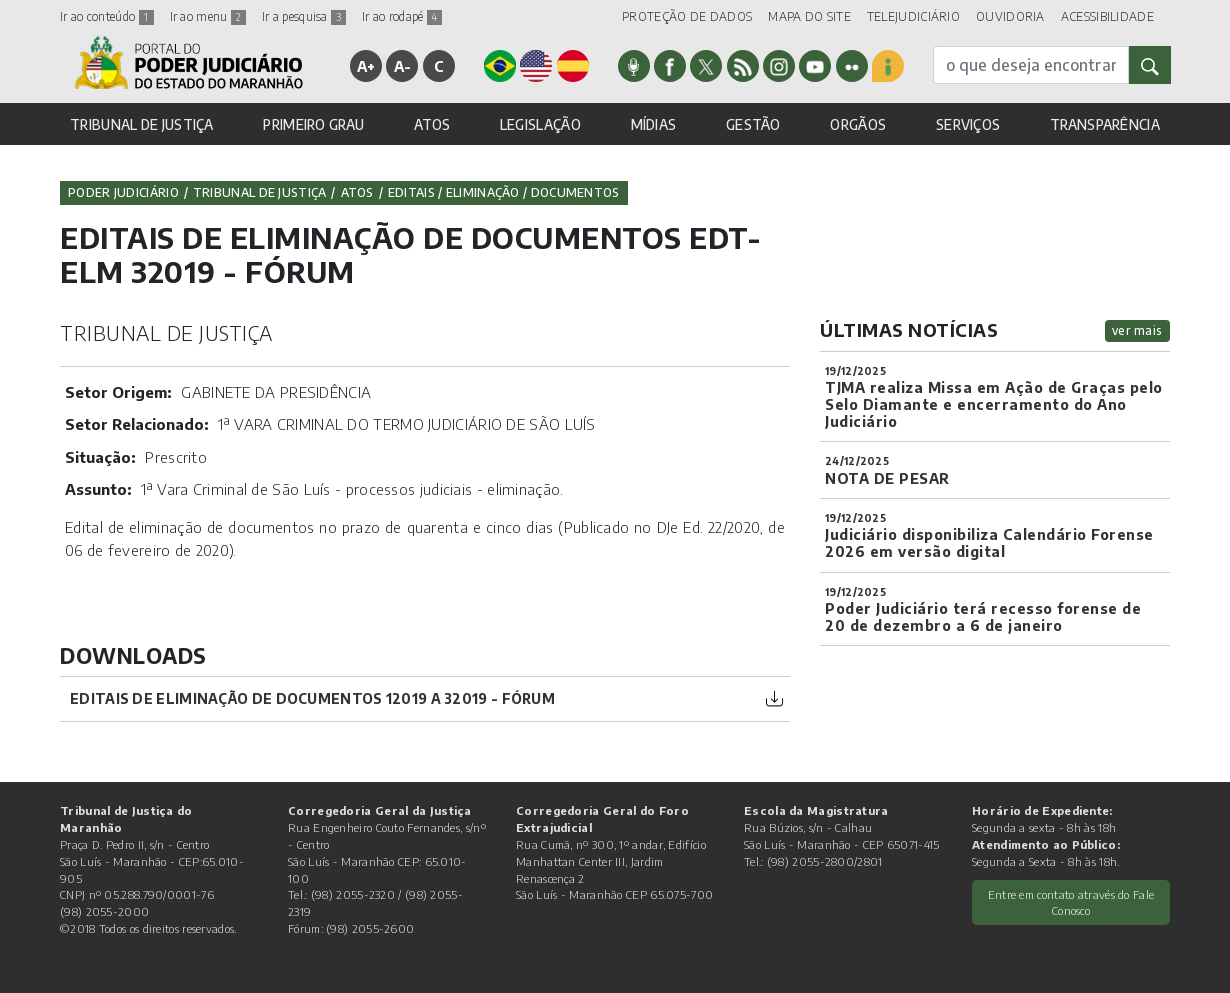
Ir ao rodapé (402, 16)
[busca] (1031, 65)
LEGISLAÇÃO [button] (540, 124)
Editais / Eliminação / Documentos (504, 192)
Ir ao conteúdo (107, 16)
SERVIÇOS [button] (968, 124)
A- (403, 66)
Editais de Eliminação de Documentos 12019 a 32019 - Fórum (312, 698)
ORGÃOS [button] (858, 124)
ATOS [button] (432, 124)
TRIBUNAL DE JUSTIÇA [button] (142, 124)
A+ (366, 66)
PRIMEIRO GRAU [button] (313, 124)
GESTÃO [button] (753, 124)
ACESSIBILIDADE (1107, 16)
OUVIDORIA (1010, 16)
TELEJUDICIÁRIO (913, 16)
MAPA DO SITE (809, 16)
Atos (357, 192)
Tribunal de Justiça (260, 192)
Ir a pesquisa (304, 16)
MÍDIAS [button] (654, 124)
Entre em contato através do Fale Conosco (1071, 902)
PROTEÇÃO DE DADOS (687, 16)
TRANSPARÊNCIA (1105, 124)
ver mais (1137, 330)
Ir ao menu (208, 16)
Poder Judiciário (123, 192)
